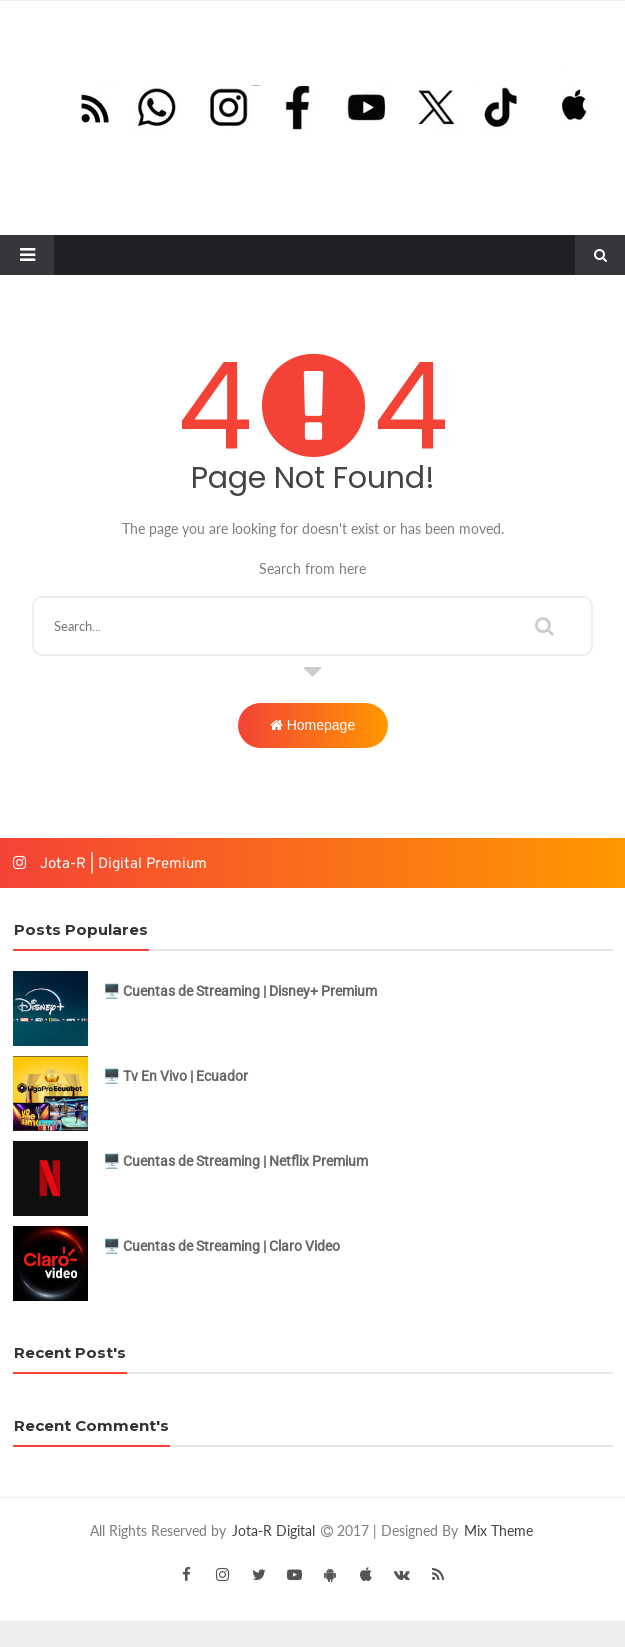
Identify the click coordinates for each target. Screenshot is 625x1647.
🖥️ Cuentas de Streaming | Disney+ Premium (240, 991)
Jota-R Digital (275, 1530)
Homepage (312, 725)
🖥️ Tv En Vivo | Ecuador (175, 1076)
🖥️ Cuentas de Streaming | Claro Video (221, 1246)
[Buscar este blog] (313, 626)
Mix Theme (498, 1530)
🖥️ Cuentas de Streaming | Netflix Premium (235, 1161)
